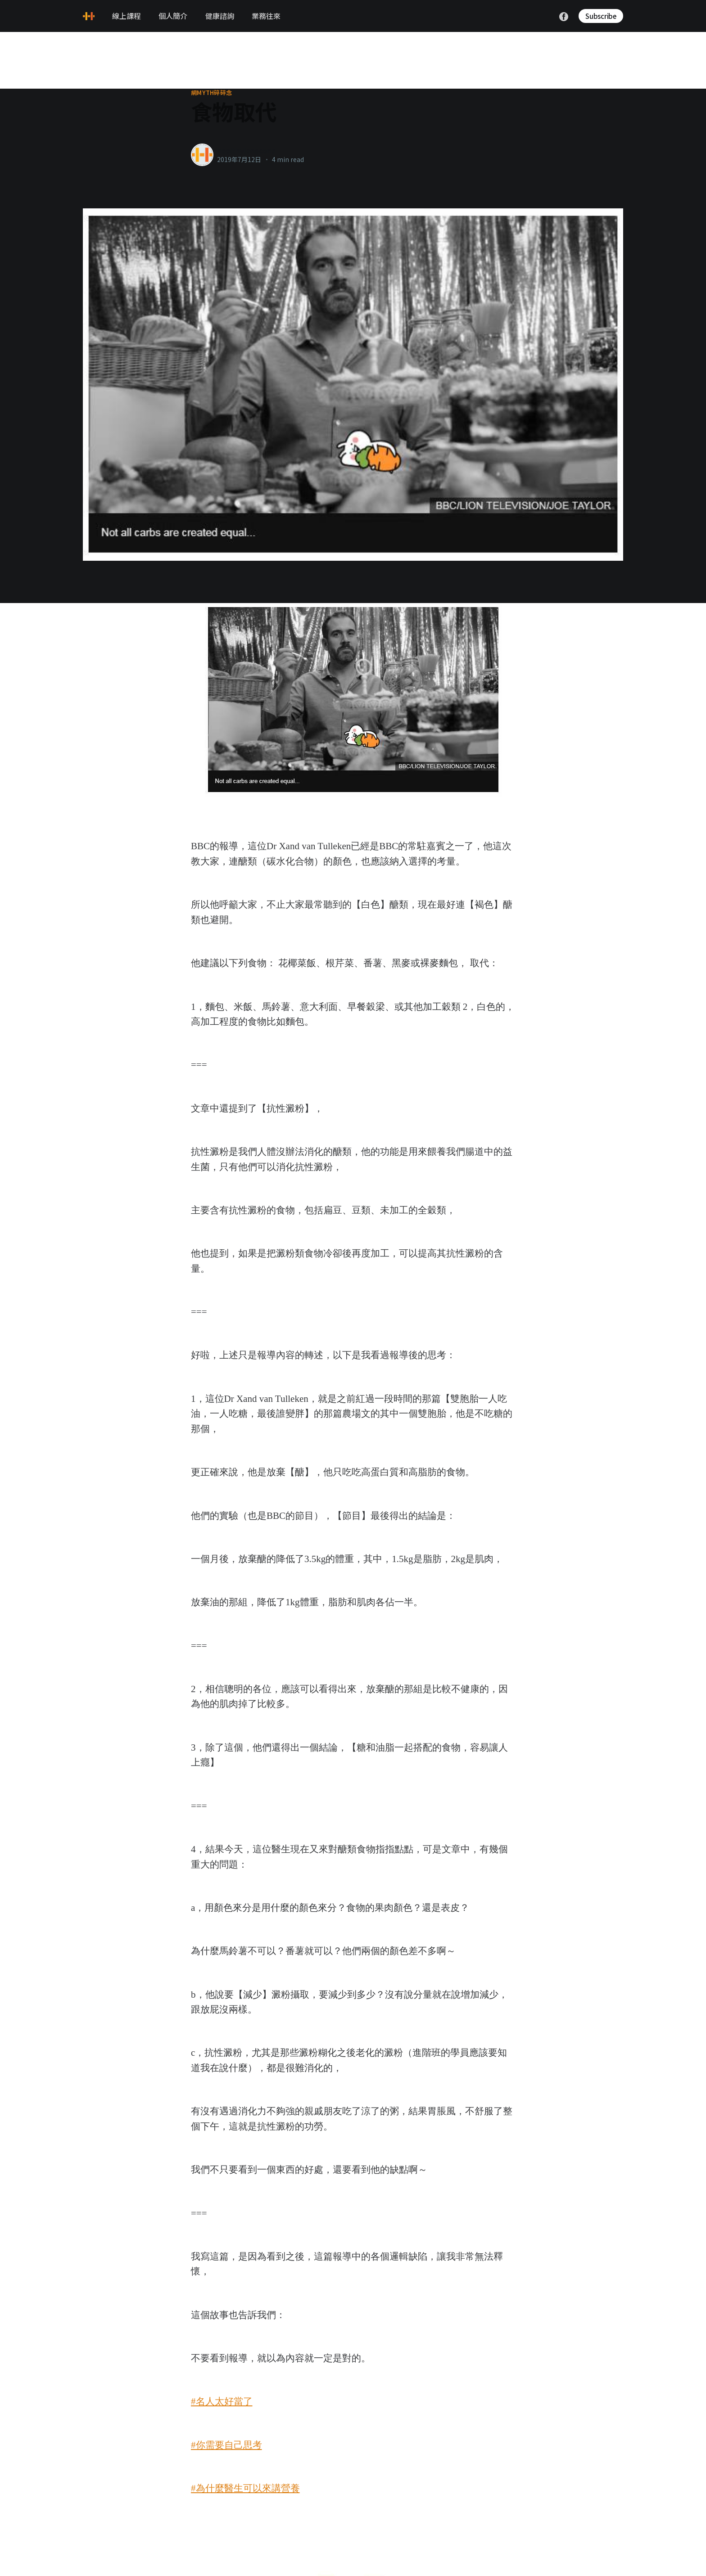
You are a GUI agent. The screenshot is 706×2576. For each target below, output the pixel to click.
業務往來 (266, 15)
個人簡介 (172, 15)
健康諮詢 (219, 15)
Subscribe (600, 16)
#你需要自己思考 (226, 2445)
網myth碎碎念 (211, 93)
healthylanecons (246, 150)
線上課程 (126, 15)
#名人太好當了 (222, 2401)
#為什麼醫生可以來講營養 (245, 2488)
